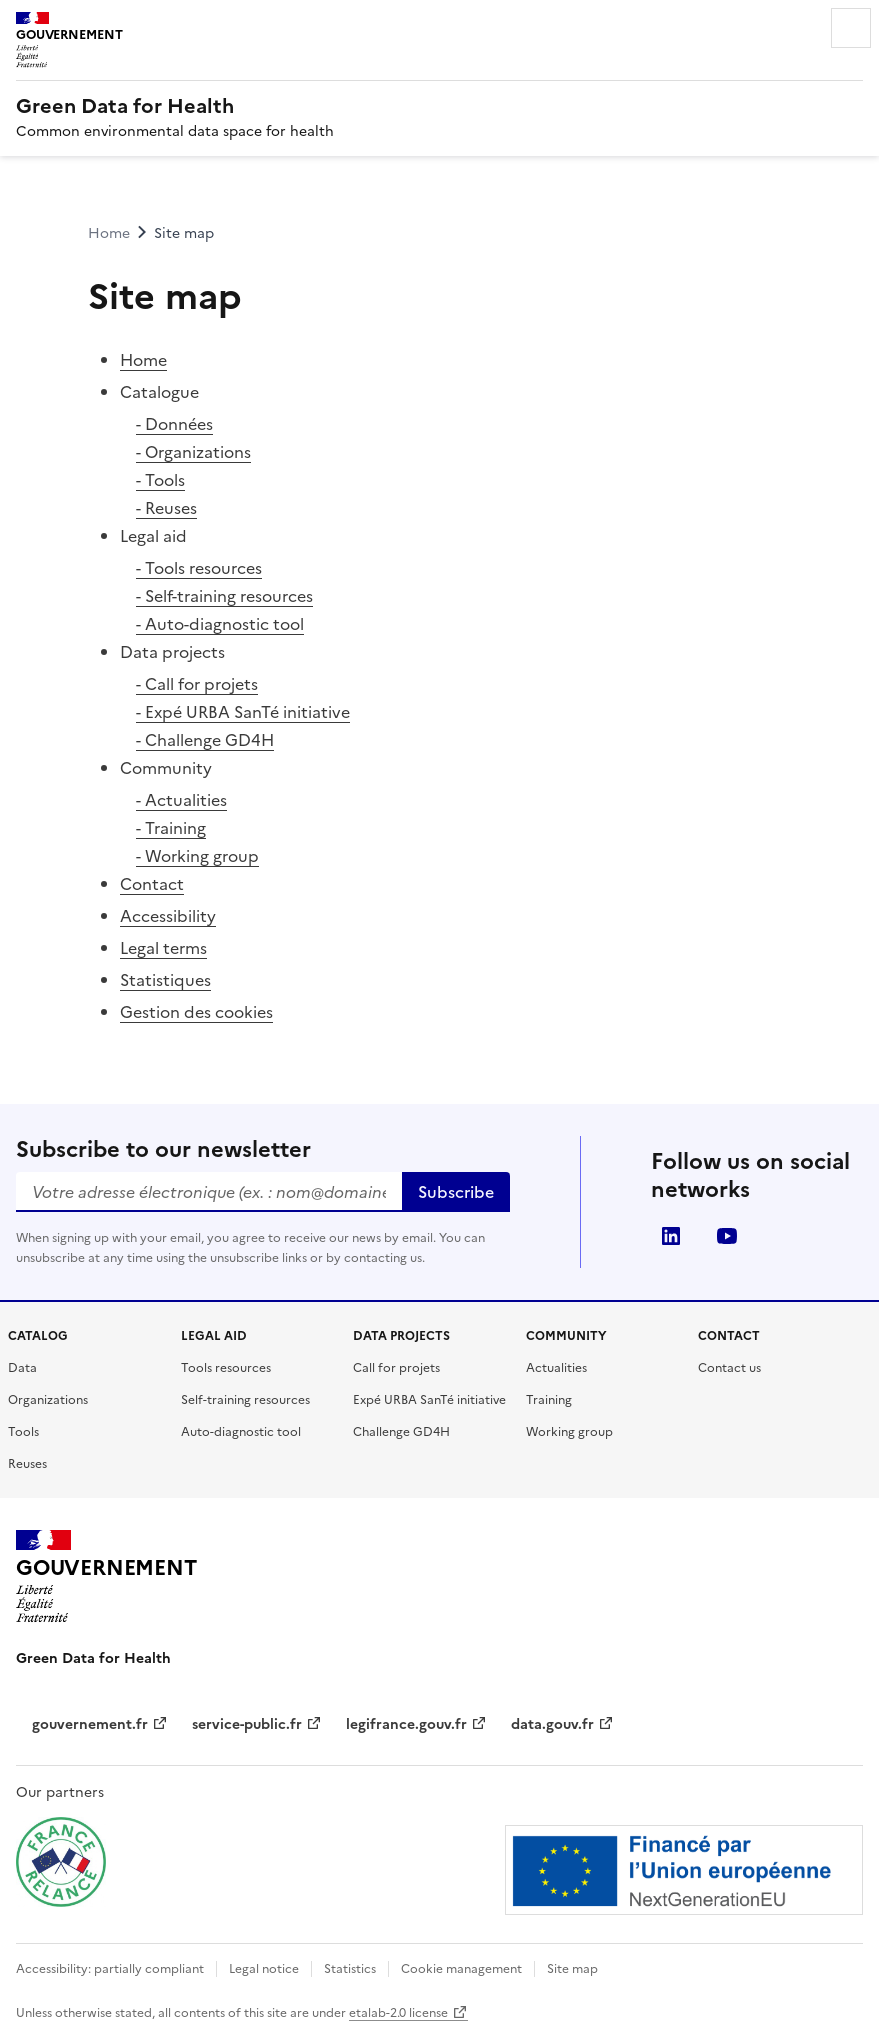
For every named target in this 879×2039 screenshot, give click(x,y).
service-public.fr (257, 1724)
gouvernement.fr (100, 1724)
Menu (851, 28)
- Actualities (181, 800)
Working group (569, 1432)
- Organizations (193, 452)
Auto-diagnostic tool (241, 1432)
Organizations (48, 1400)
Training (549, 1400)
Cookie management (461, 1969)
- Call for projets (197, 684)
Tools (23, 1432)
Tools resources (226, 1368)
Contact (152, 884)
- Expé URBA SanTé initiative (243, 712)
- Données (174, 424)
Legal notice (264, 1969)
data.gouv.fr (562, 1724)
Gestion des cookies (196, 1012)
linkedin (671, 1236)
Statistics (350, 1969)
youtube (727, 1236)
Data (22, 1368)
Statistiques (165, 980)
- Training (171, 828)
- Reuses (166, 508)
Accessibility (168, 916)
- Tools (160, 480)
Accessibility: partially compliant (110, 1969)
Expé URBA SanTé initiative (429, 1400)
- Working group (197, 856)
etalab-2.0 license (408, 2013)
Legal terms (163, 948)
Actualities (556, 1368)
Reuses (27, 1464)
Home (143, 360)
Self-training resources (245, 1400)
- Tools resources (199, 568)
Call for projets (396, 1368)
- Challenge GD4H (205, 740)
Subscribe (456, 1192)
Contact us (729, 1368)
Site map (572, 1969)
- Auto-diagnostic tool (220, 624)
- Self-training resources (224, 596)
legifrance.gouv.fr (416, 1724)
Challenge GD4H (401, 1432)
